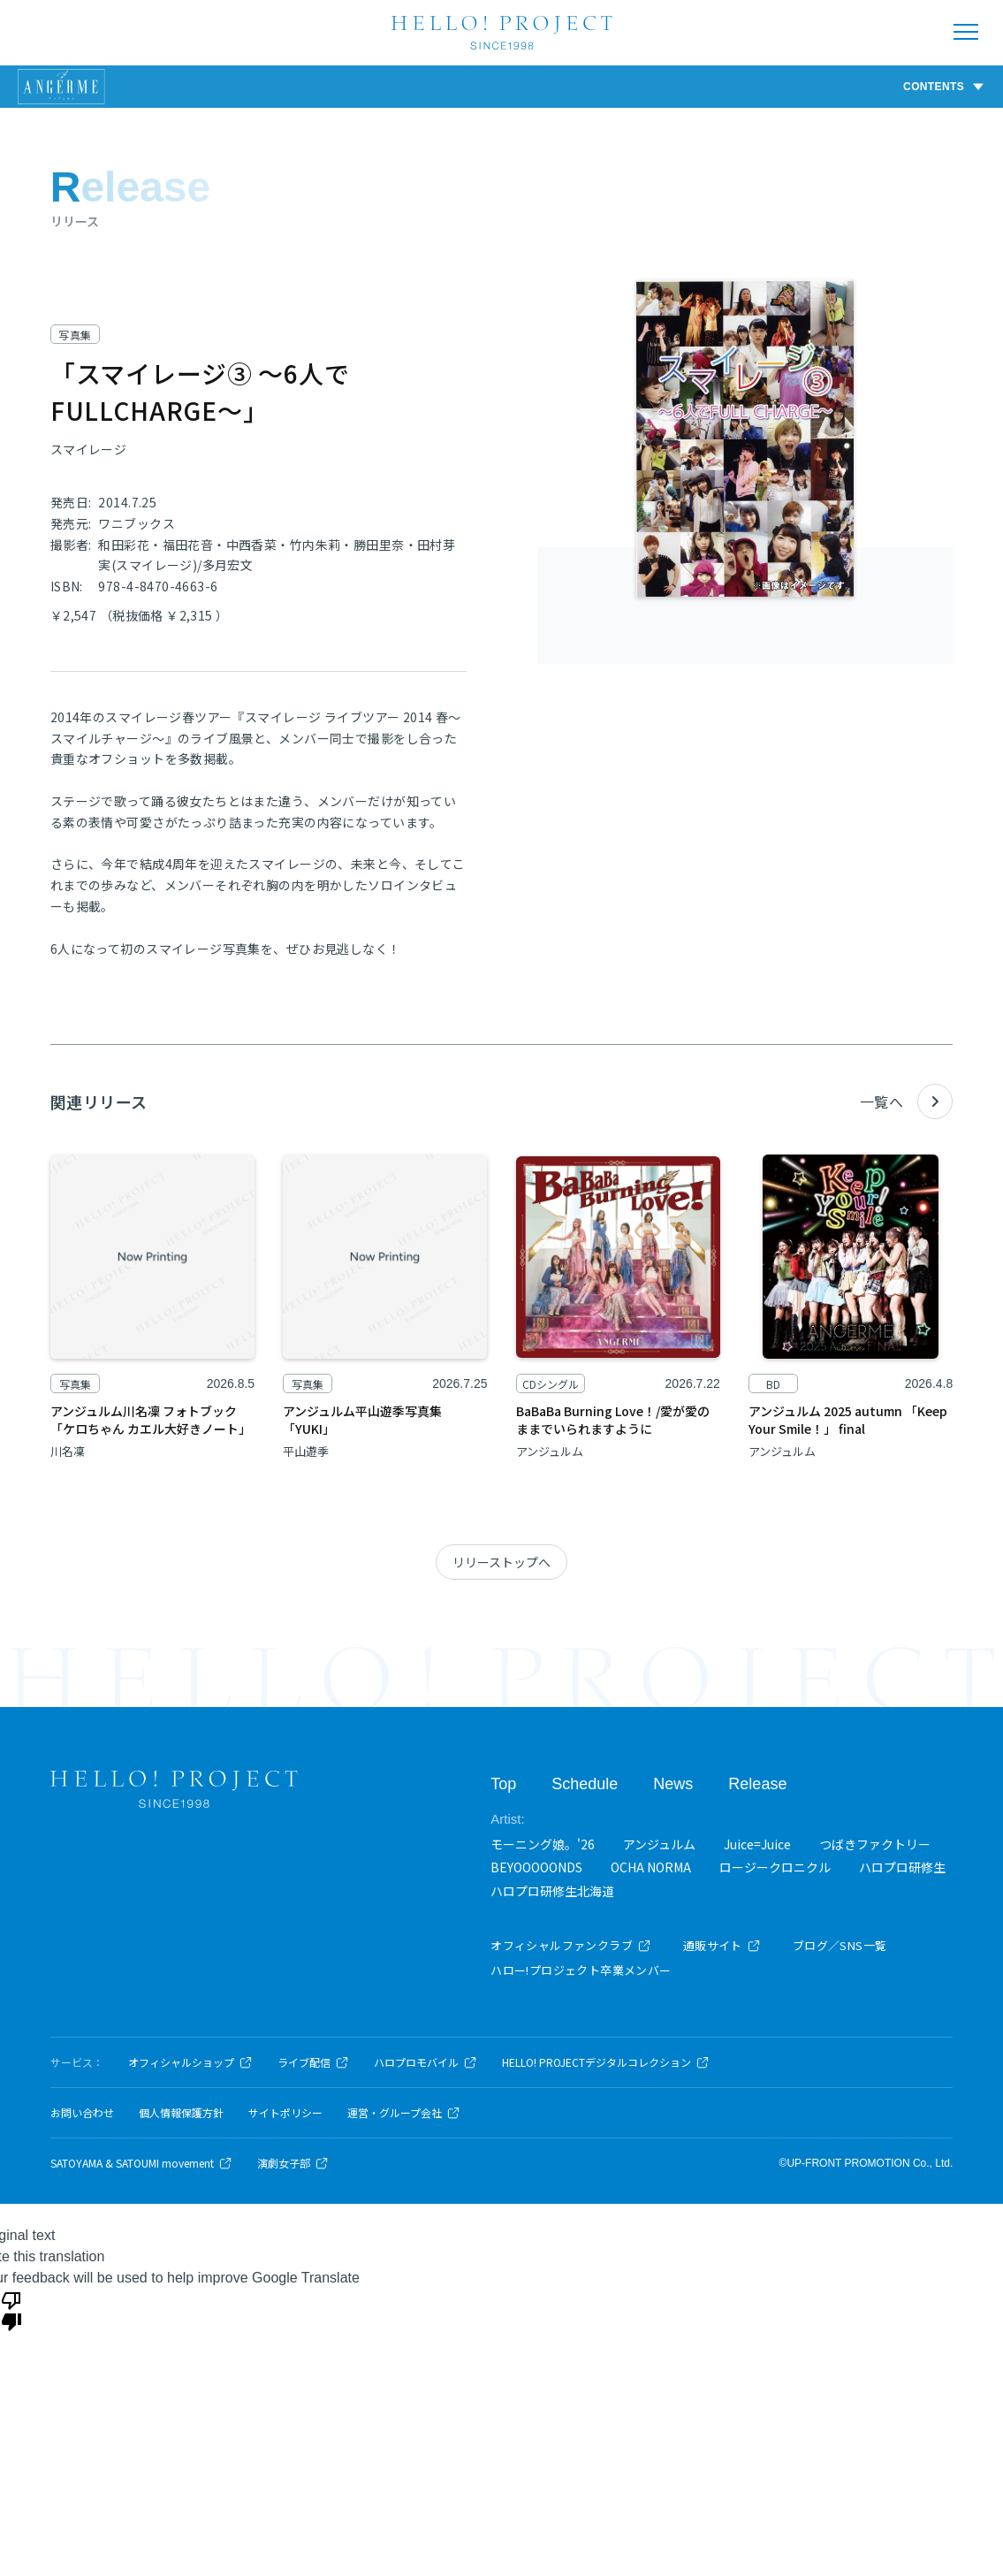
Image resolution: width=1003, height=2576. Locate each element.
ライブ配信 (313, 2062)
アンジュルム (659, 1844)
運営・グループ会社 (403, 2113)
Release (757, 1784)
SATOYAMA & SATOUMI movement (141, 2163)
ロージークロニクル (775, 1867)
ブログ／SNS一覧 (840, 1945)
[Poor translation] (11, 2310)
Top (503, 1784)
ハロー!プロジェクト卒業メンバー (580, 1970)
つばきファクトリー (875, 1844)
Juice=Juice (757, 1844)
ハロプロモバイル (425, 2062)
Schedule (584, 1784)
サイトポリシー (285, 2113)
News (673, 1784)
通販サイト (722, 1945)
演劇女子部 (293, 2163)
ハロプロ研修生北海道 (552, 1891)
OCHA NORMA (651, 1867)
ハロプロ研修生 (902, 1867)
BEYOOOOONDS (536, 1867)
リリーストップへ (501, 1562)
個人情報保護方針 (181, 2113)
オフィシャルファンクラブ (570, 1945)
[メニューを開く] (965, 31)
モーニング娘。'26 (542, 1844)
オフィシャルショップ (190, 2062)
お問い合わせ (82, 2113)
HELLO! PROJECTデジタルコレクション (606, 2062)
